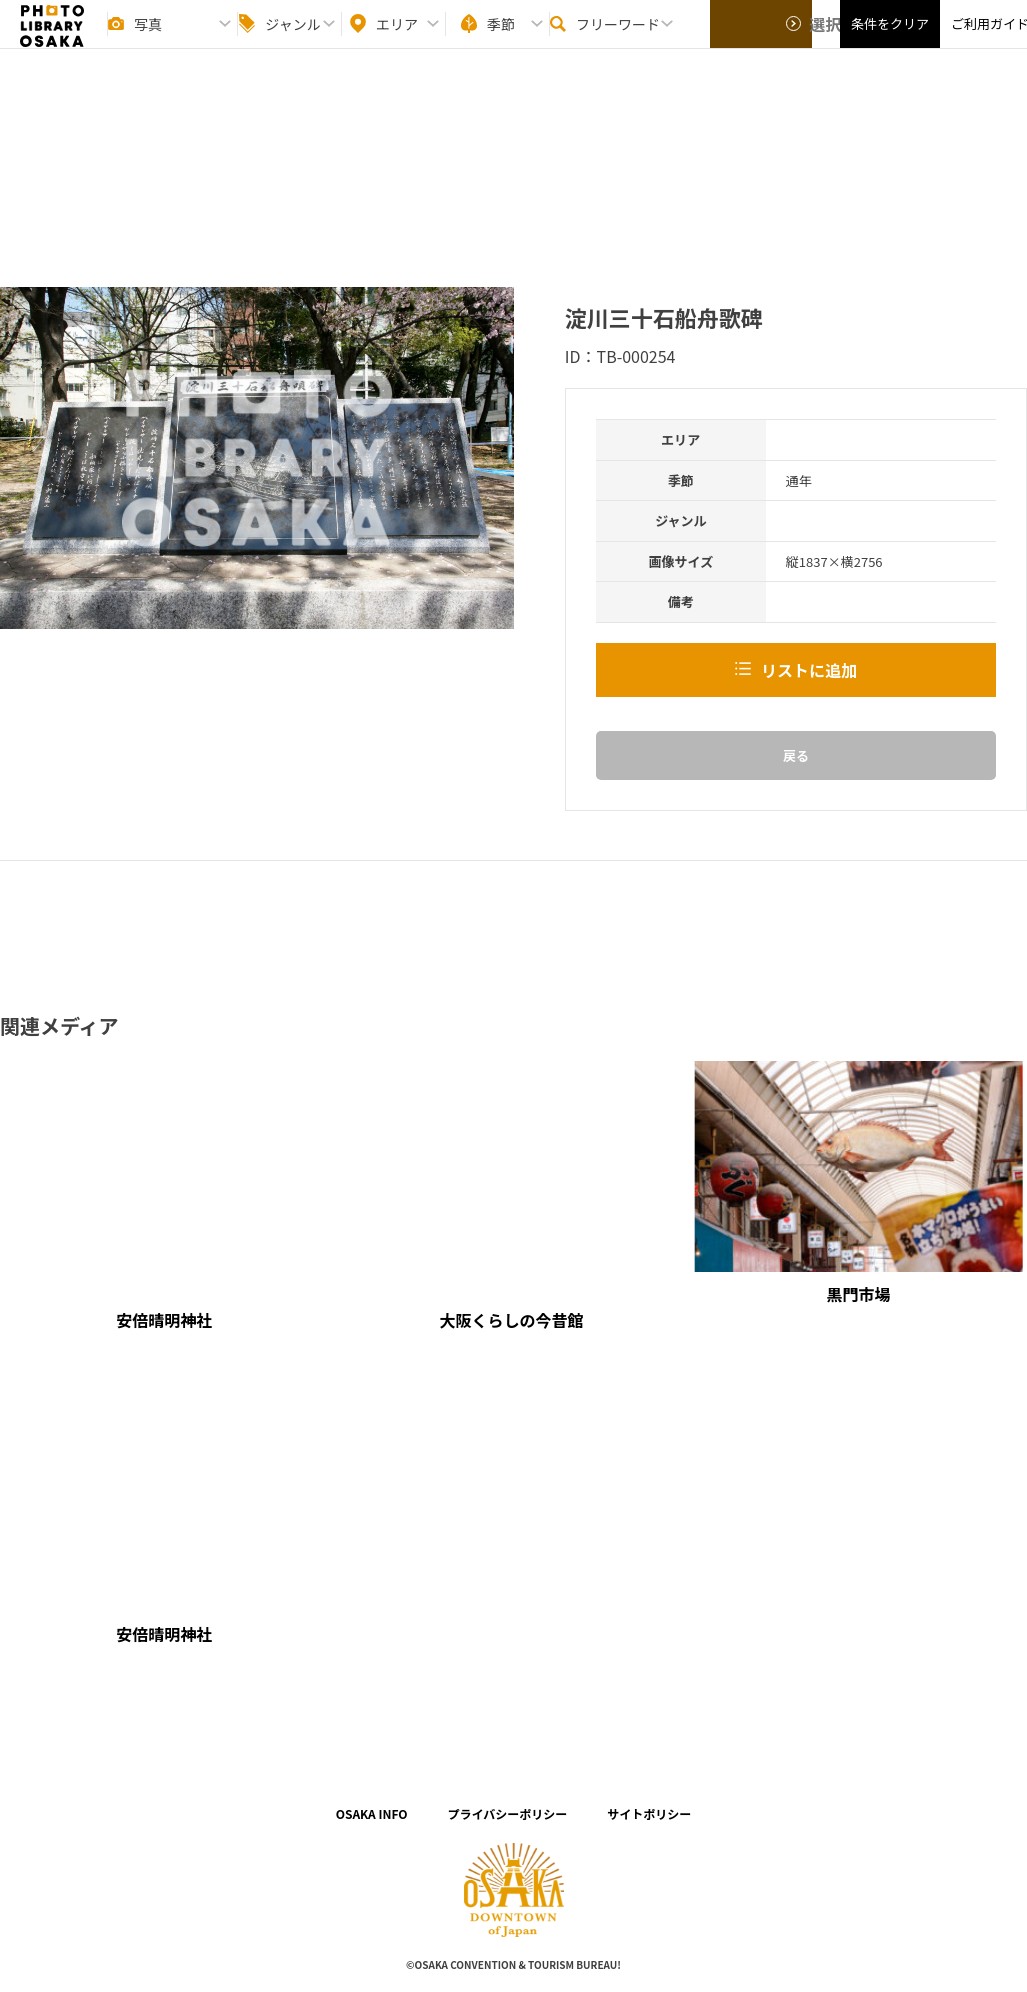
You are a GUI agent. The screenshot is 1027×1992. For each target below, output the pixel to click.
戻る (796, 755)
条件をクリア (890, 40)
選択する (762, 41)
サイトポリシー (649, 1813)
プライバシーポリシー (508, 1813)
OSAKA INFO (372, 1813)
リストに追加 (809, 670)
